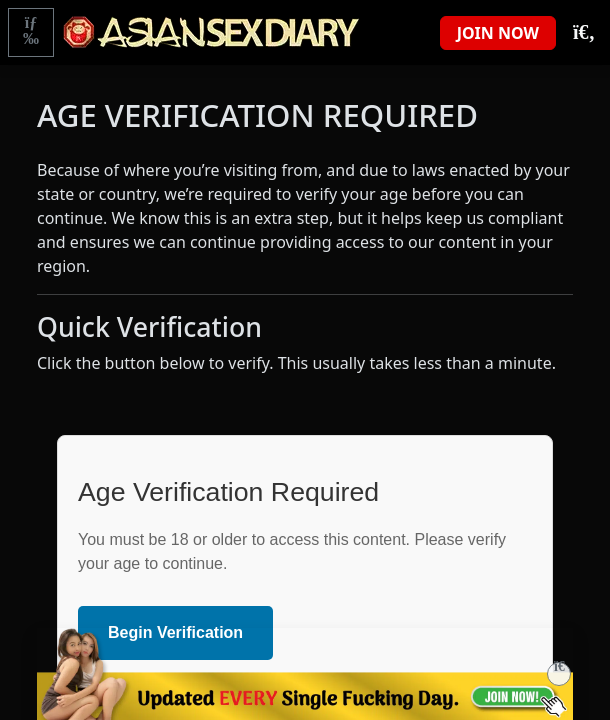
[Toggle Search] (583, 33)
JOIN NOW (498, 33)
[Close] (559, 674)
